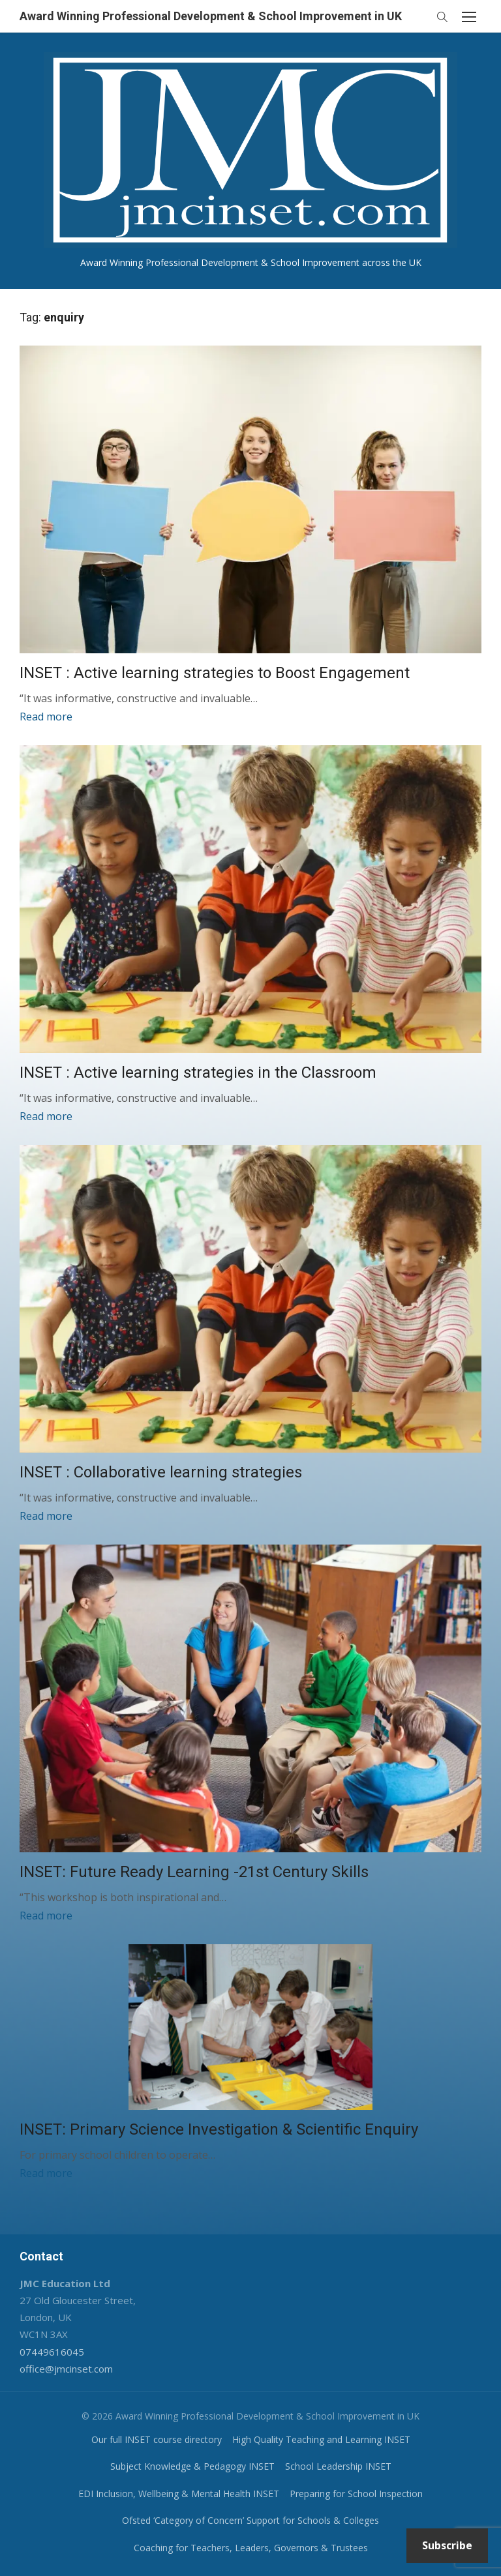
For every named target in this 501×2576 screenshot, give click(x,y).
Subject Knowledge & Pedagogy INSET (192, 2466)
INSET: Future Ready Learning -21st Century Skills (194, 1872)
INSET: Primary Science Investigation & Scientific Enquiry (219, 2129)
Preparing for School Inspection (356, 2493)
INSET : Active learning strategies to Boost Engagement (215, 673)
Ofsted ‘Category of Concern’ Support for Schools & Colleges (250, 2520)
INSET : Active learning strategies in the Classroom (198, 1072)
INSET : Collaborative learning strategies (161, 1472)
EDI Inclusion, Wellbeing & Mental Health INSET (178, 2493)
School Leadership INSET (338, 2466)
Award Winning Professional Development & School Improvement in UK (211, 16)
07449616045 (52, 2351)
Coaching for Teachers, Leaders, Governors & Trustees (251, 2547)
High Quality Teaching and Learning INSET (321, 2439)
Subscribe (447, 2545)
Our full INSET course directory (156, 2439)
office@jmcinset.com (66, 2368)
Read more (46, 716)
